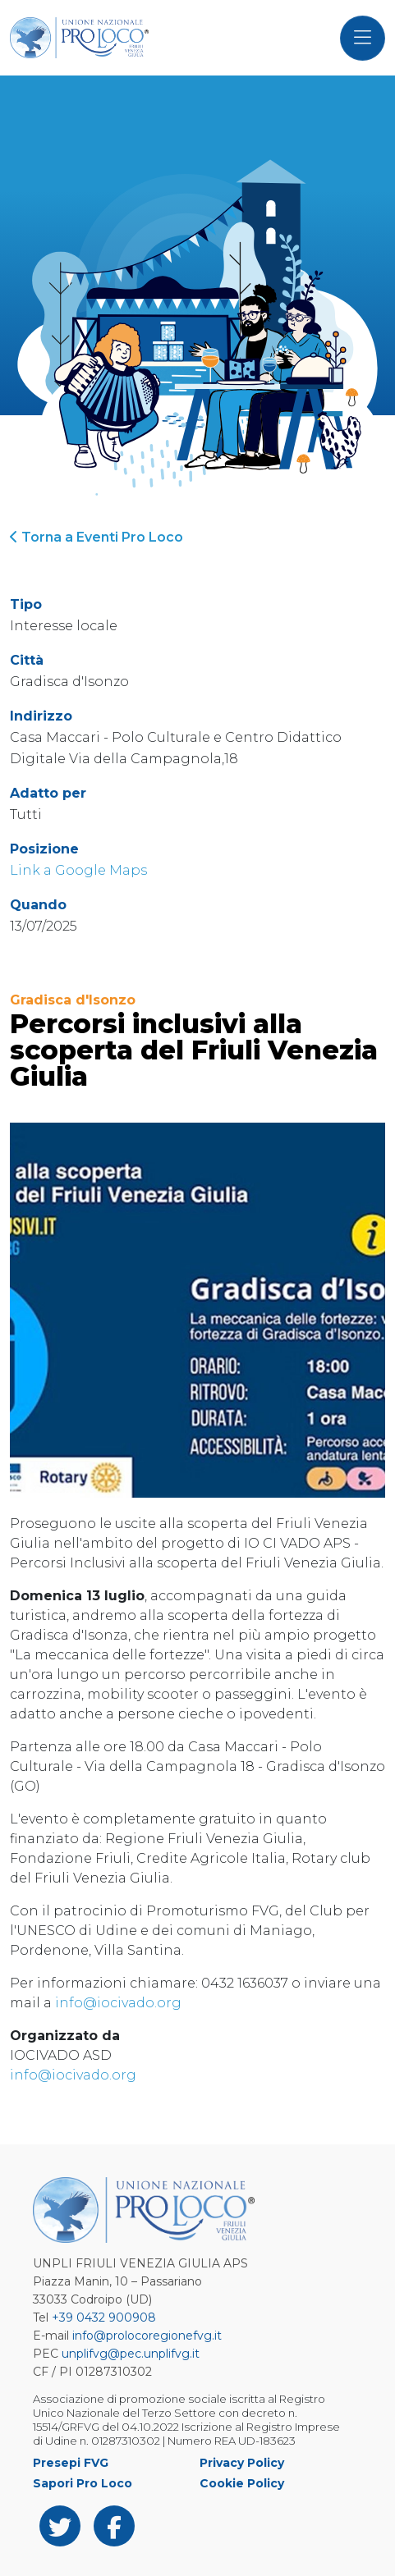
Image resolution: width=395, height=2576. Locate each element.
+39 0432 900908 (104, 2317)
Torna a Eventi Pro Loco (96, 537)
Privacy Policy (242, 2462)
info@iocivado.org (118, 2003)
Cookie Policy (242, 2483)
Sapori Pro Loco (82, 2483)
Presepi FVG (70, 2462)
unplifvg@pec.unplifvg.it (131, 2353)
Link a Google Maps (78, 870)
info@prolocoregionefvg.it (147, 2335)
